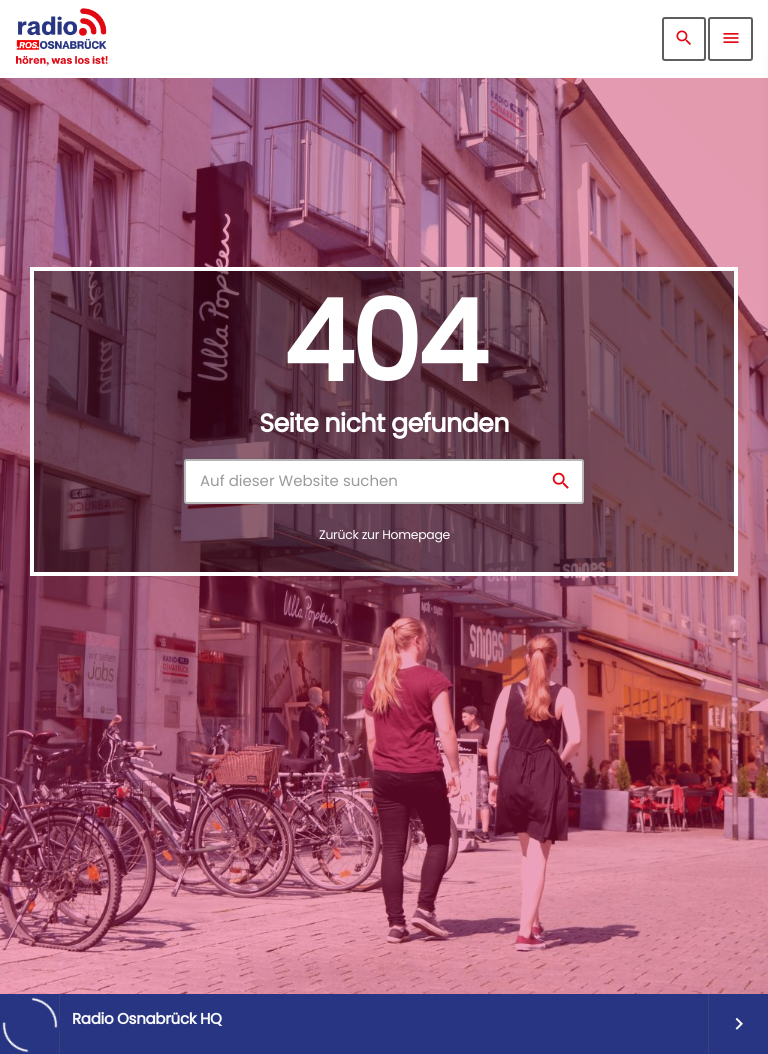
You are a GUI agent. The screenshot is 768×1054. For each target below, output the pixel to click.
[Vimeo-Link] (61, 39)
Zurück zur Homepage (384, 535)
